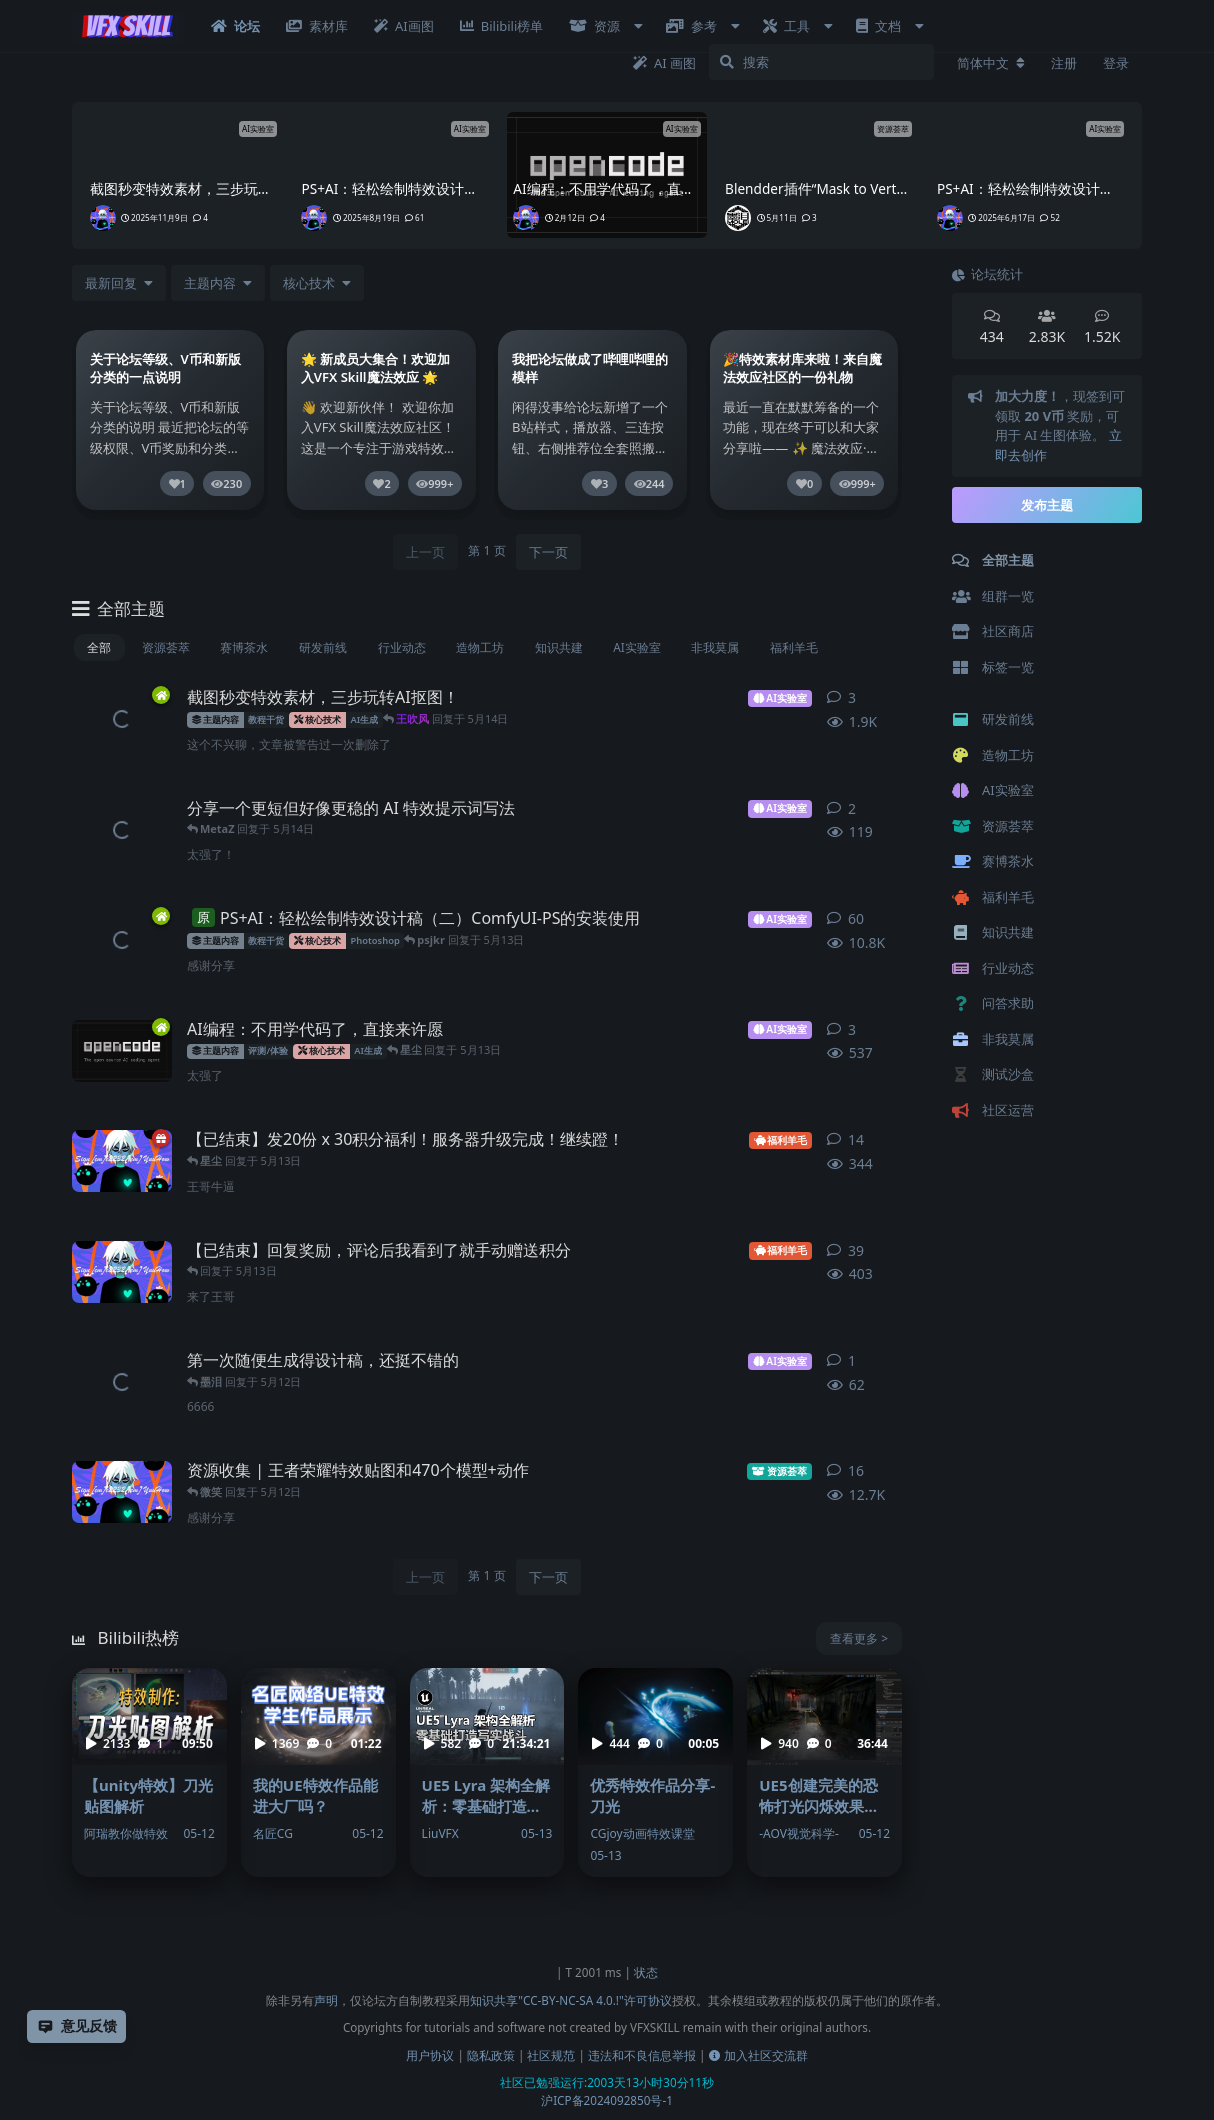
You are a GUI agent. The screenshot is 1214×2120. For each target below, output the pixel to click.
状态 (646, 1972)
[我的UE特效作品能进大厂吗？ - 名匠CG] (318, 1772)
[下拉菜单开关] (218, 283)
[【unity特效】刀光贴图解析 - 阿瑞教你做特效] (149, 1772)
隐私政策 (491, 2055)
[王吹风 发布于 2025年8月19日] (122, 940)
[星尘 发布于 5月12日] (122, 1382)
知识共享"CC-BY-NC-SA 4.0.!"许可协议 (571, 2000)
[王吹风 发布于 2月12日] (122, 1051)
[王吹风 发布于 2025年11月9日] (122, 719)
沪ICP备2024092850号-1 (607, 2100)
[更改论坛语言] (991, 63)
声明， (332, 2000)
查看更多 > (859, 1638)
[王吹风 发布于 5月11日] (122, 1272)
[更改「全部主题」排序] (119, 283)
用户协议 (430, 2055)
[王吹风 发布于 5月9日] (122, 1161)
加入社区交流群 (758, 2055)
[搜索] (821, 62)
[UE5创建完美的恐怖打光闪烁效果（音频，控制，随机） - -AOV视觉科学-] (824, 1772)
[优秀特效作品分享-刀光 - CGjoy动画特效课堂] (655, 1772)
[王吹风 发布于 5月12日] (122, 830)
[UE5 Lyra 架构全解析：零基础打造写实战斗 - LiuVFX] (487, 1772)
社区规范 (551, 2055)
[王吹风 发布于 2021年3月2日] (122, 1492)
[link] (170, 425)
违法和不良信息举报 (642, 2055)
